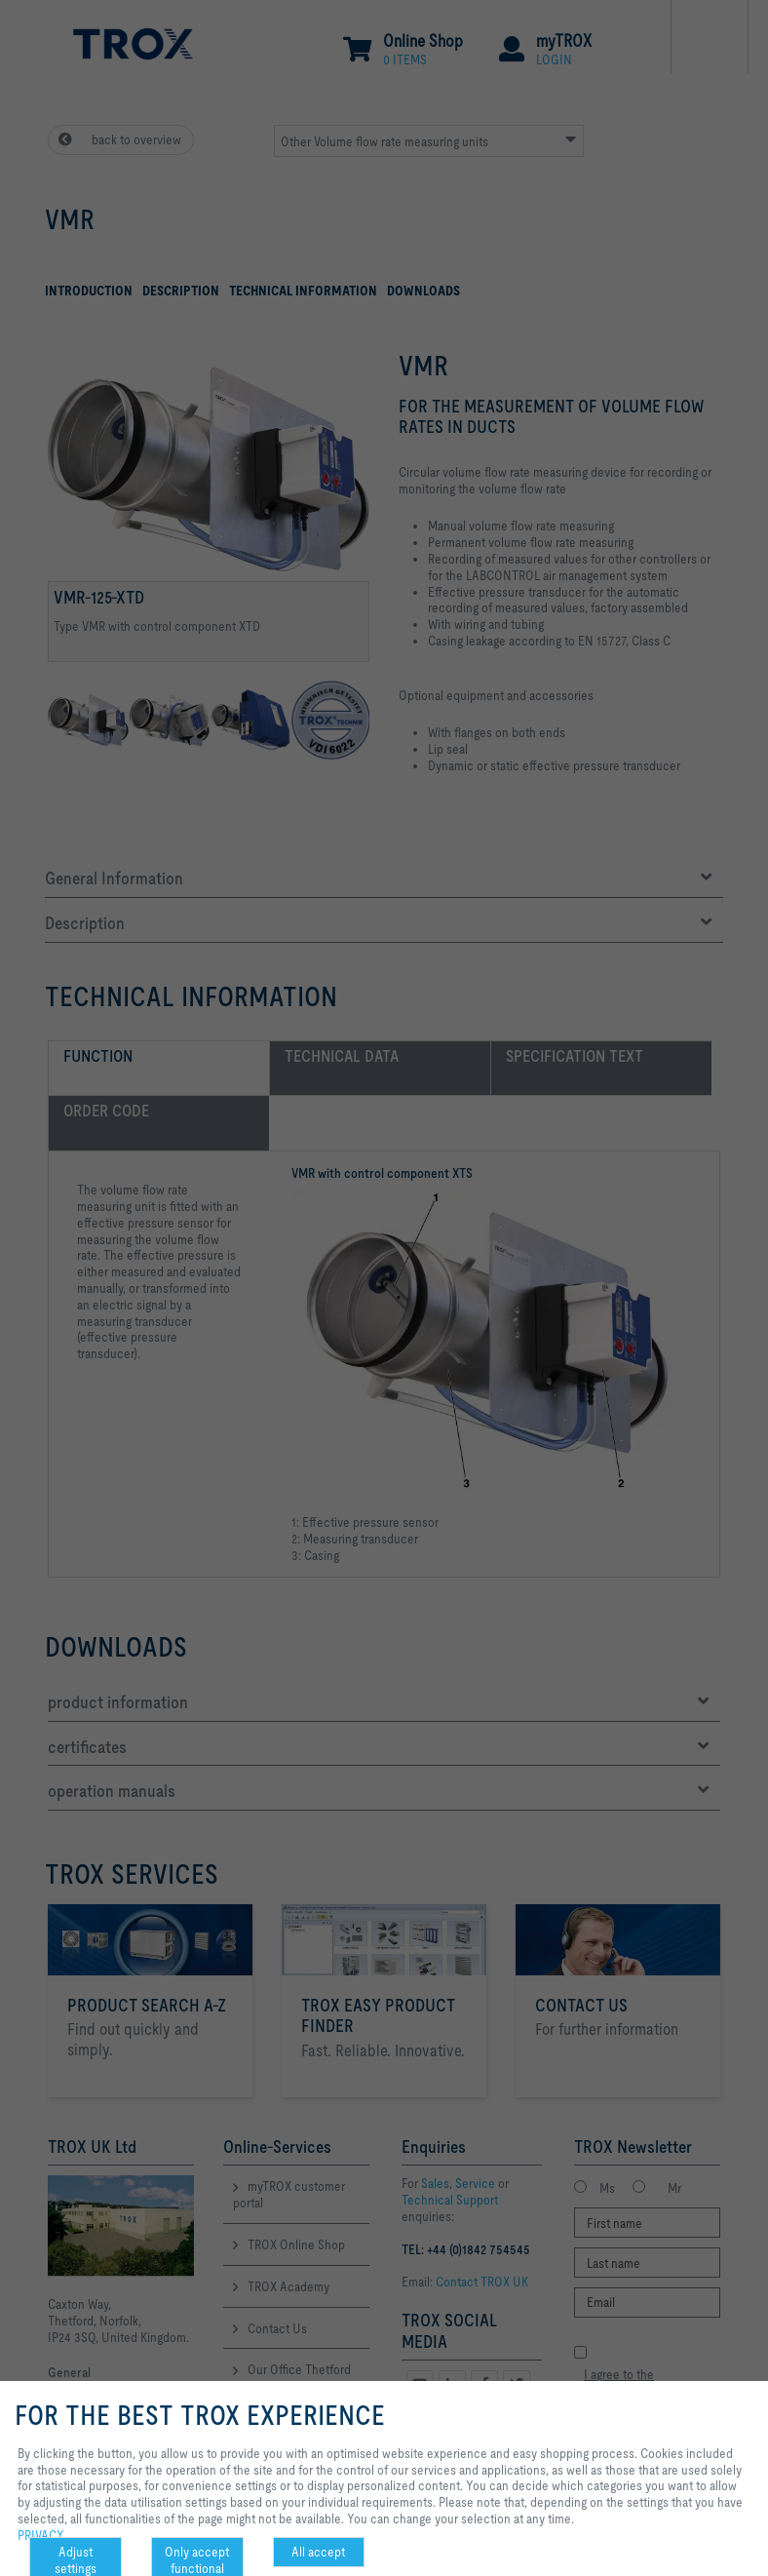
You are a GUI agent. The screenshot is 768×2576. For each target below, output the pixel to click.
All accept (318, 2551)
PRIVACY (41, 2535)
